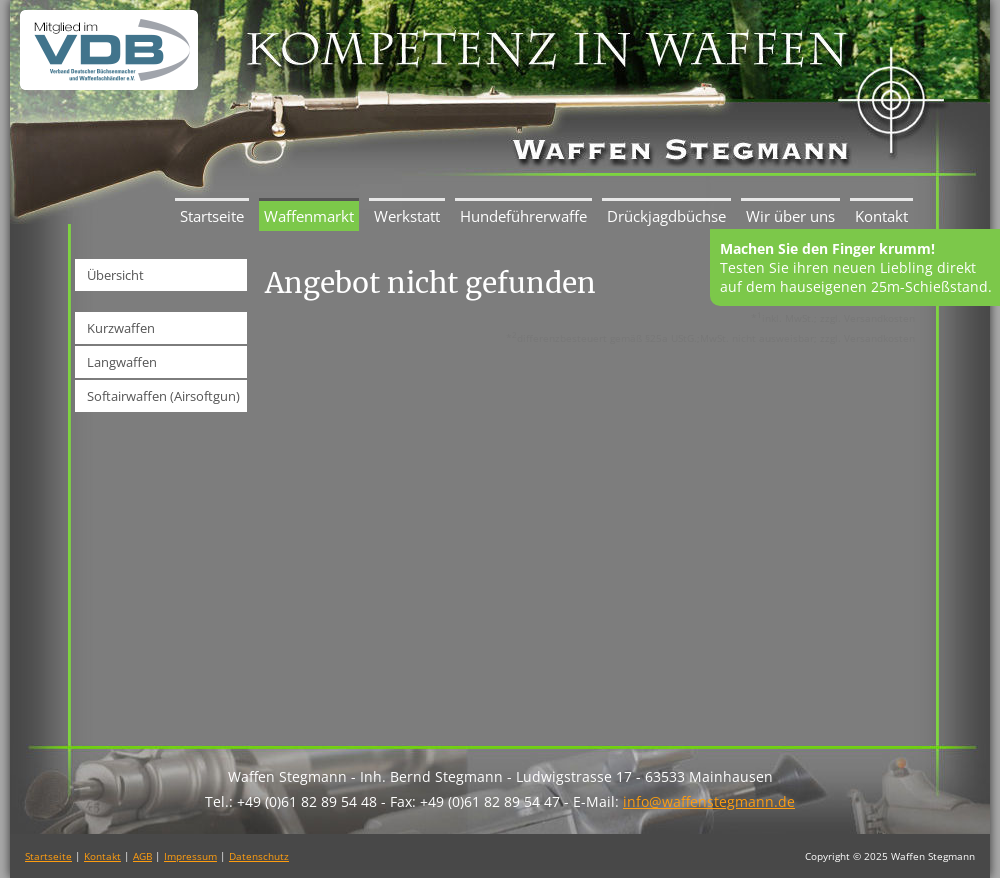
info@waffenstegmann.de (709, 801)
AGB (142, 856)
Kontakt (881, 216)
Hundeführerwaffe (523, 216)
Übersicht (115, 275)
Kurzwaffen (121, 328)
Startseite (212, 216)
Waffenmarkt (309, 216)
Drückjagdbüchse (666, 216)
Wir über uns (790, 216)
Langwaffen (122, 362)
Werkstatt (407, 216)
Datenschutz (259, 856)
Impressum (190, 856)
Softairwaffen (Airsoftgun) (163, 396)
